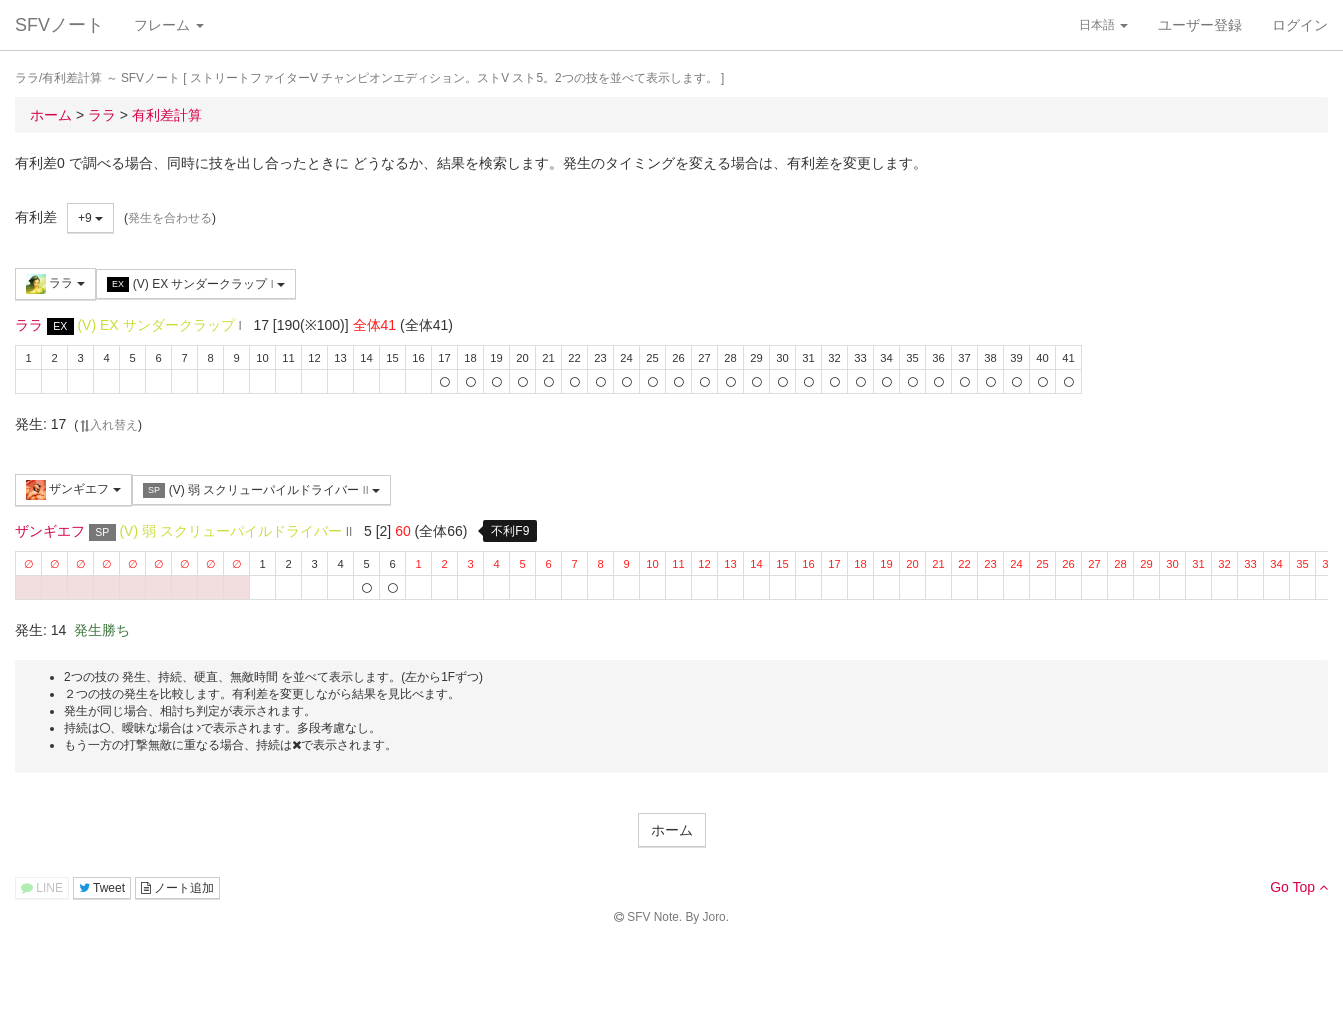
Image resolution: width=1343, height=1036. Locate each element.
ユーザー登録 (1200, 25)
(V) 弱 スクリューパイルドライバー (261, 490)
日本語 (1103, 25)
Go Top (1299, 887)
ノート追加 (177, 888)
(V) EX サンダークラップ (196, 284)
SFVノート (59, 25)
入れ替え (108, 425)
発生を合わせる (170, 218)
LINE (42, 888)
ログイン (1300, 25)
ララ (55, 284)
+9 (90, 218)
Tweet (102, 888)
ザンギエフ (73, 490)
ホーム (672, 830)
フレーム (169, 25)
